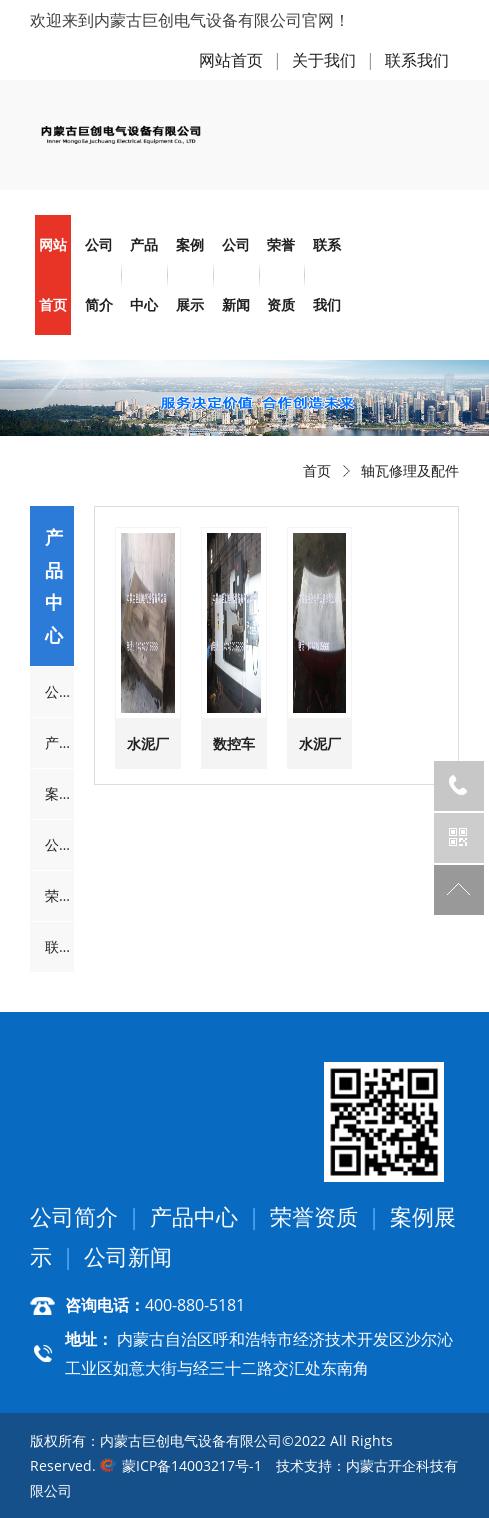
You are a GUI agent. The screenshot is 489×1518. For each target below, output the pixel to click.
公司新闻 (236, 274)
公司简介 (99, 274)
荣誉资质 (281, 274)
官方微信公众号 (459, 838)
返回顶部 (459, 890)
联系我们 (417, 60)
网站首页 (231, 60)
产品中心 (144, 274)
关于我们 (324, 60)
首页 (317, 470)
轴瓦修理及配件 (410, 470)
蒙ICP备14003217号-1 (192, 1465)
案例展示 (190, 274)
